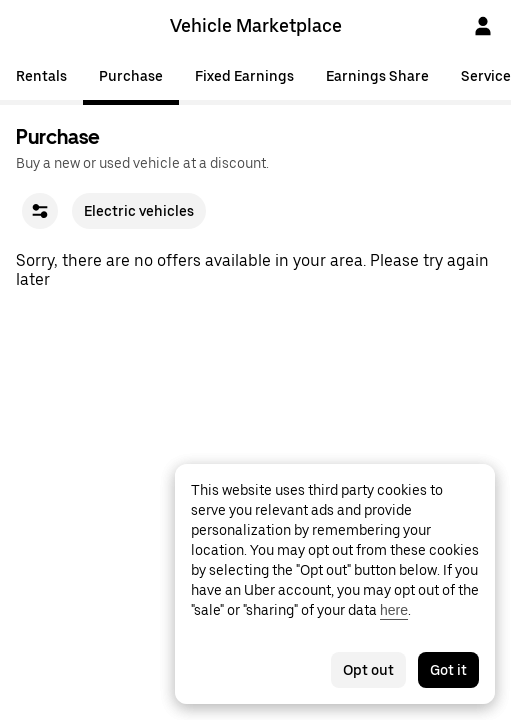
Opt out (368, 670)
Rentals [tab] (41, 76)
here (394, 610)
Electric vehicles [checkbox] (139, 211)
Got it (448, 670)
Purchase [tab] (131, 76)
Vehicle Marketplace (256, 25)
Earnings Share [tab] (377, 76)
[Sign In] (483, 26)
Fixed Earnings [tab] (244, 76)
